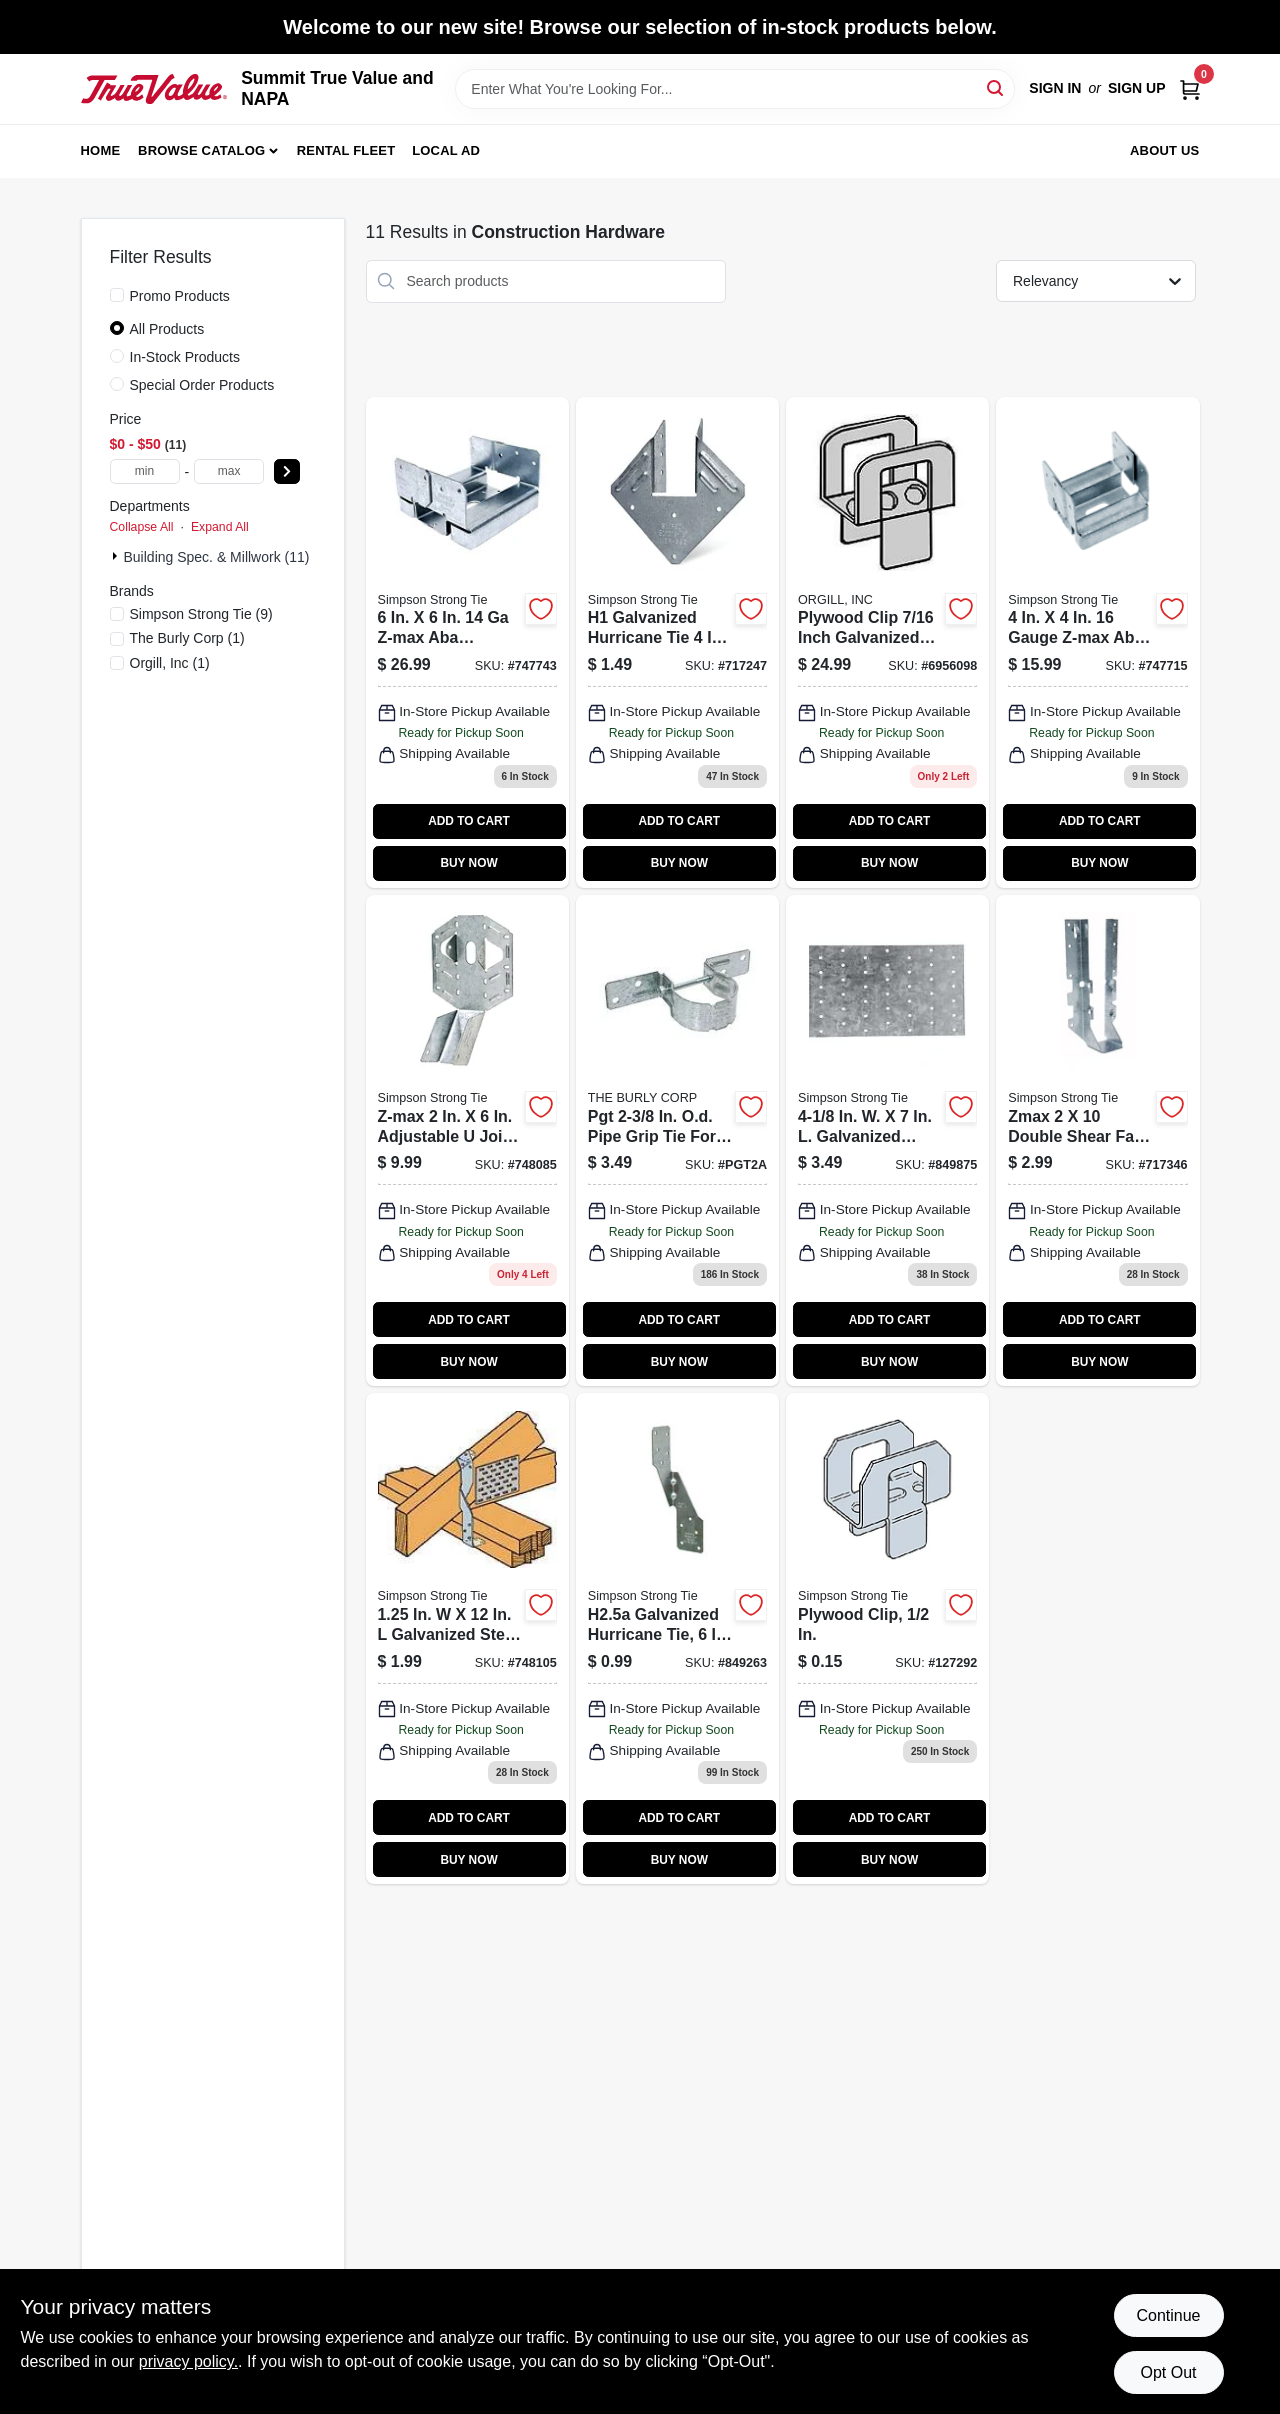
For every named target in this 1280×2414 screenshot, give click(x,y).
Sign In (1055, 88)
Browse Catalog (201, 150)
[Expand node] (117, 556)
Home (101, 150)
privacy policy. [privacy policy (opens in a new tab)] (188, 2361)
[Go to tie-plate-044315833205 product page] (887, 1140)
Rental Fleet (346, 150)
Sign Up (1137, 88)
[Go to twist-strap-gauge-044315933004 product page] (467, 1638)
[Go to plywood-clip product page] (887, 1638)
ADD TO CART (469, 821)
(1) (187, 638)
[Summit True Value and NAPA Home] (154, 89)
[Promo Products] (117, 295)
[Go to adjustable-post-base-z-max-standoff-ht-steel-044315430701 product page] (1097, 642)
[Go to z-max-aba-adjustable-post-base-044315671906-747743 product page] (467, 642)
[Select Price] (287, 471)
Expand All (220, 527)
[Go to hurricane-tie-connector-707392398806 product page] (677, 1638)
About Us (1165, 150)
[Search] (996, 87)
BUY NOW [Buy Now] (468, 863)
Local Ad (446, 150)
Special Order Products (202, 385)
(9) (201, 614)
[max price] (229, 471)
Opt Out (1168, 2372)
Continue (1168, 2315)
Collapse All (142, 527)
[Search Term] (735, 89)
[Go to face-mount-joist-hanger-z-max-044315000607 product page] (1097, 1140)
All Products (167, 329)
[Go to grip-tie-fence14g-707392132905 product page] (677, 1140)
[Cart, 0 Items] (1190, 88)
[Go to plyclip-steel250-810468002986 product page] (887, 642)
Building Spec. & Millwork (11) (217, 557)
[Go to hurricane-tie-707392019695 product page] (677, 642)
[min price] (145, 471)
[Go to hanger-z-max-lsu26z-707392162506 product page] (467, 1140)
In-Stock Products (185, 357)
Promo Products (180, 296)
